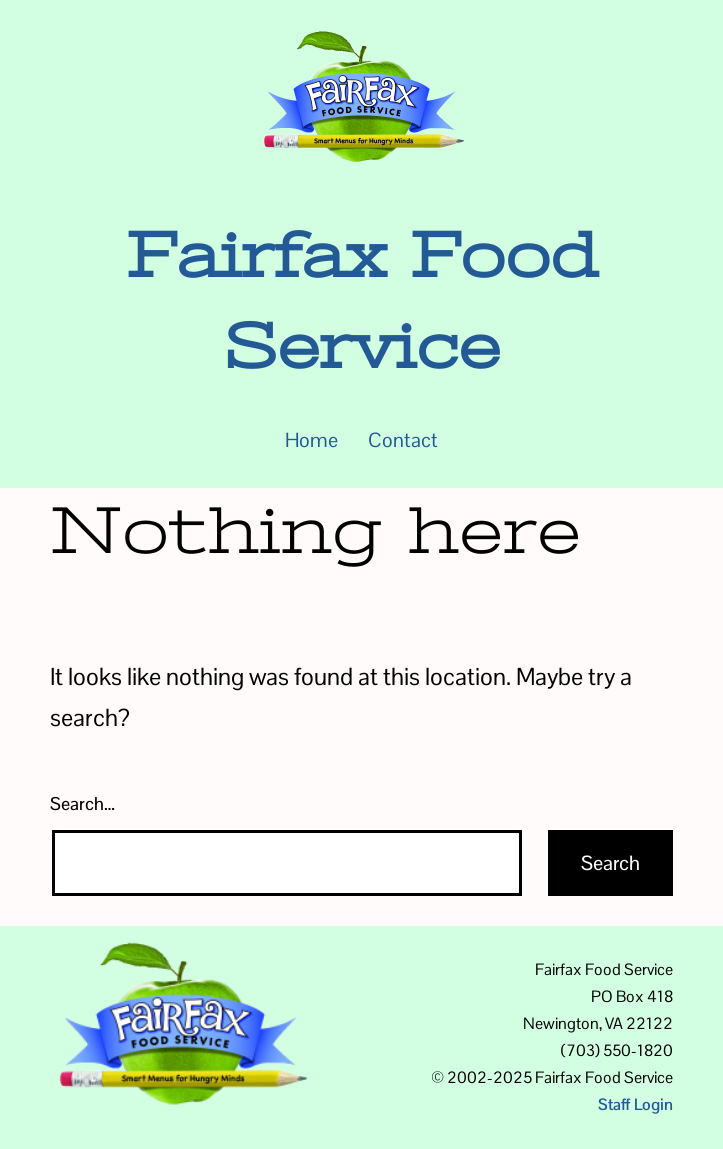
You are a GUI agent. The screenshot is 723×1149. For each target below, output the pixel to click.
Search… (82, 803)
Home (311, 440)
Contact (403, 440)
